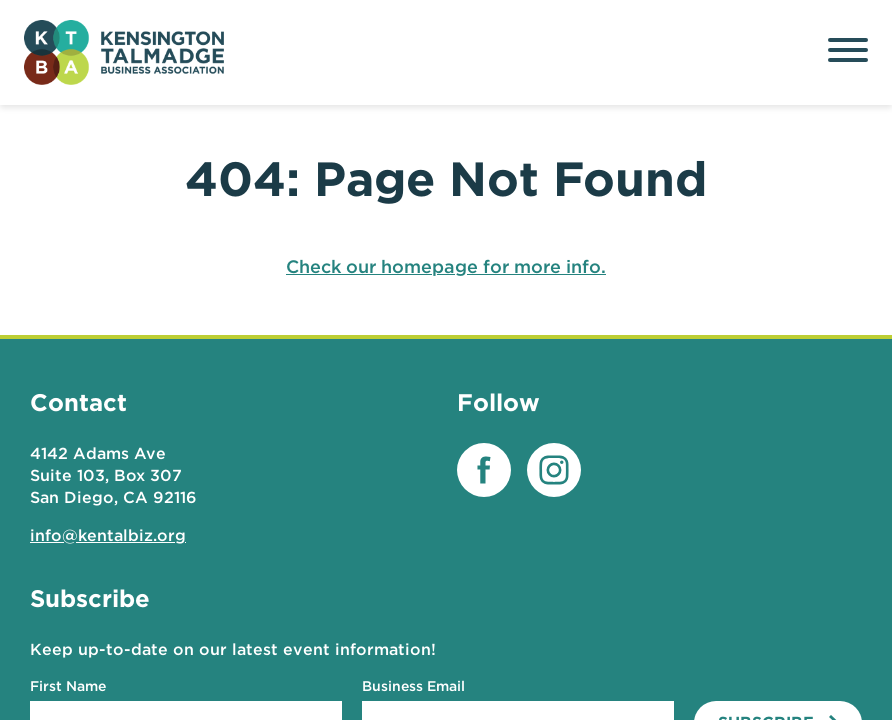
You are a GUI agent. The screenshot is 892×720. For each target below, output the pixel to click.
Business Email (413, 686)
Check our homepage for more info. (446, 266)
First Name (68, 686)
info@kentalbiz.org (108, 535)
